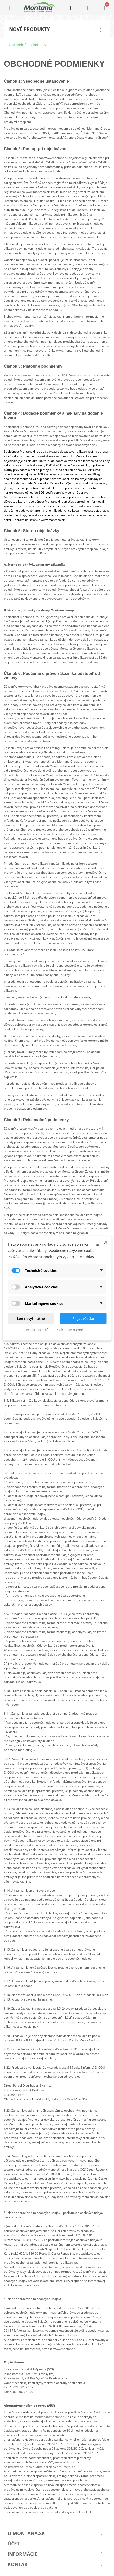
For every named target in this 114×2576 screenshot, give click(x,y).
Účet (14, 2543)
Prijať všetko (83, 1318)
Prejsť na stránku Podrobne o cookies (57, 1329)
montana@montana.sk (50, 2417)
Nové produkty (29, 29)
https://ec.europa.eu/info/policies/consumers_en (41, 2467)
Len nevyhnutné (31, 1318)
